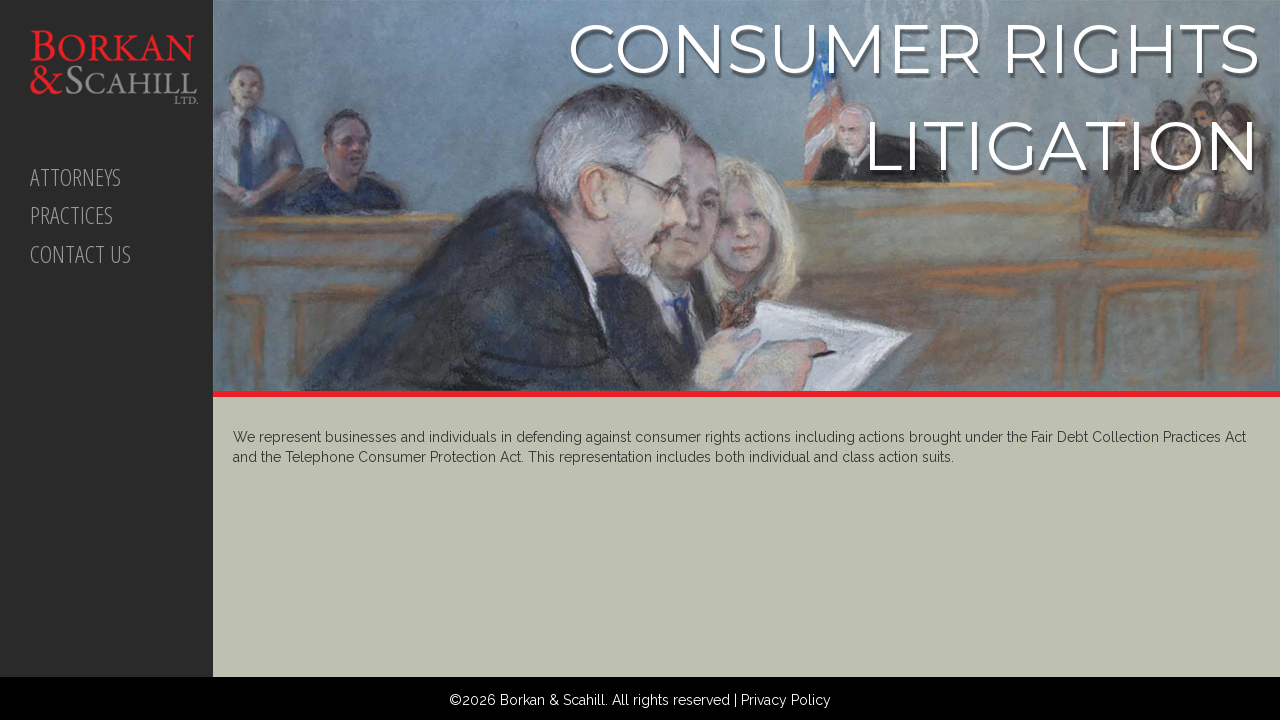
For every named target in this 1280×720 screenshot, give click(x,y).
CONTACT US (80, 253)
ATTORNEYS (75, 176)
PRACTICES (71, 214)
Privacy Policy (786, 700)
